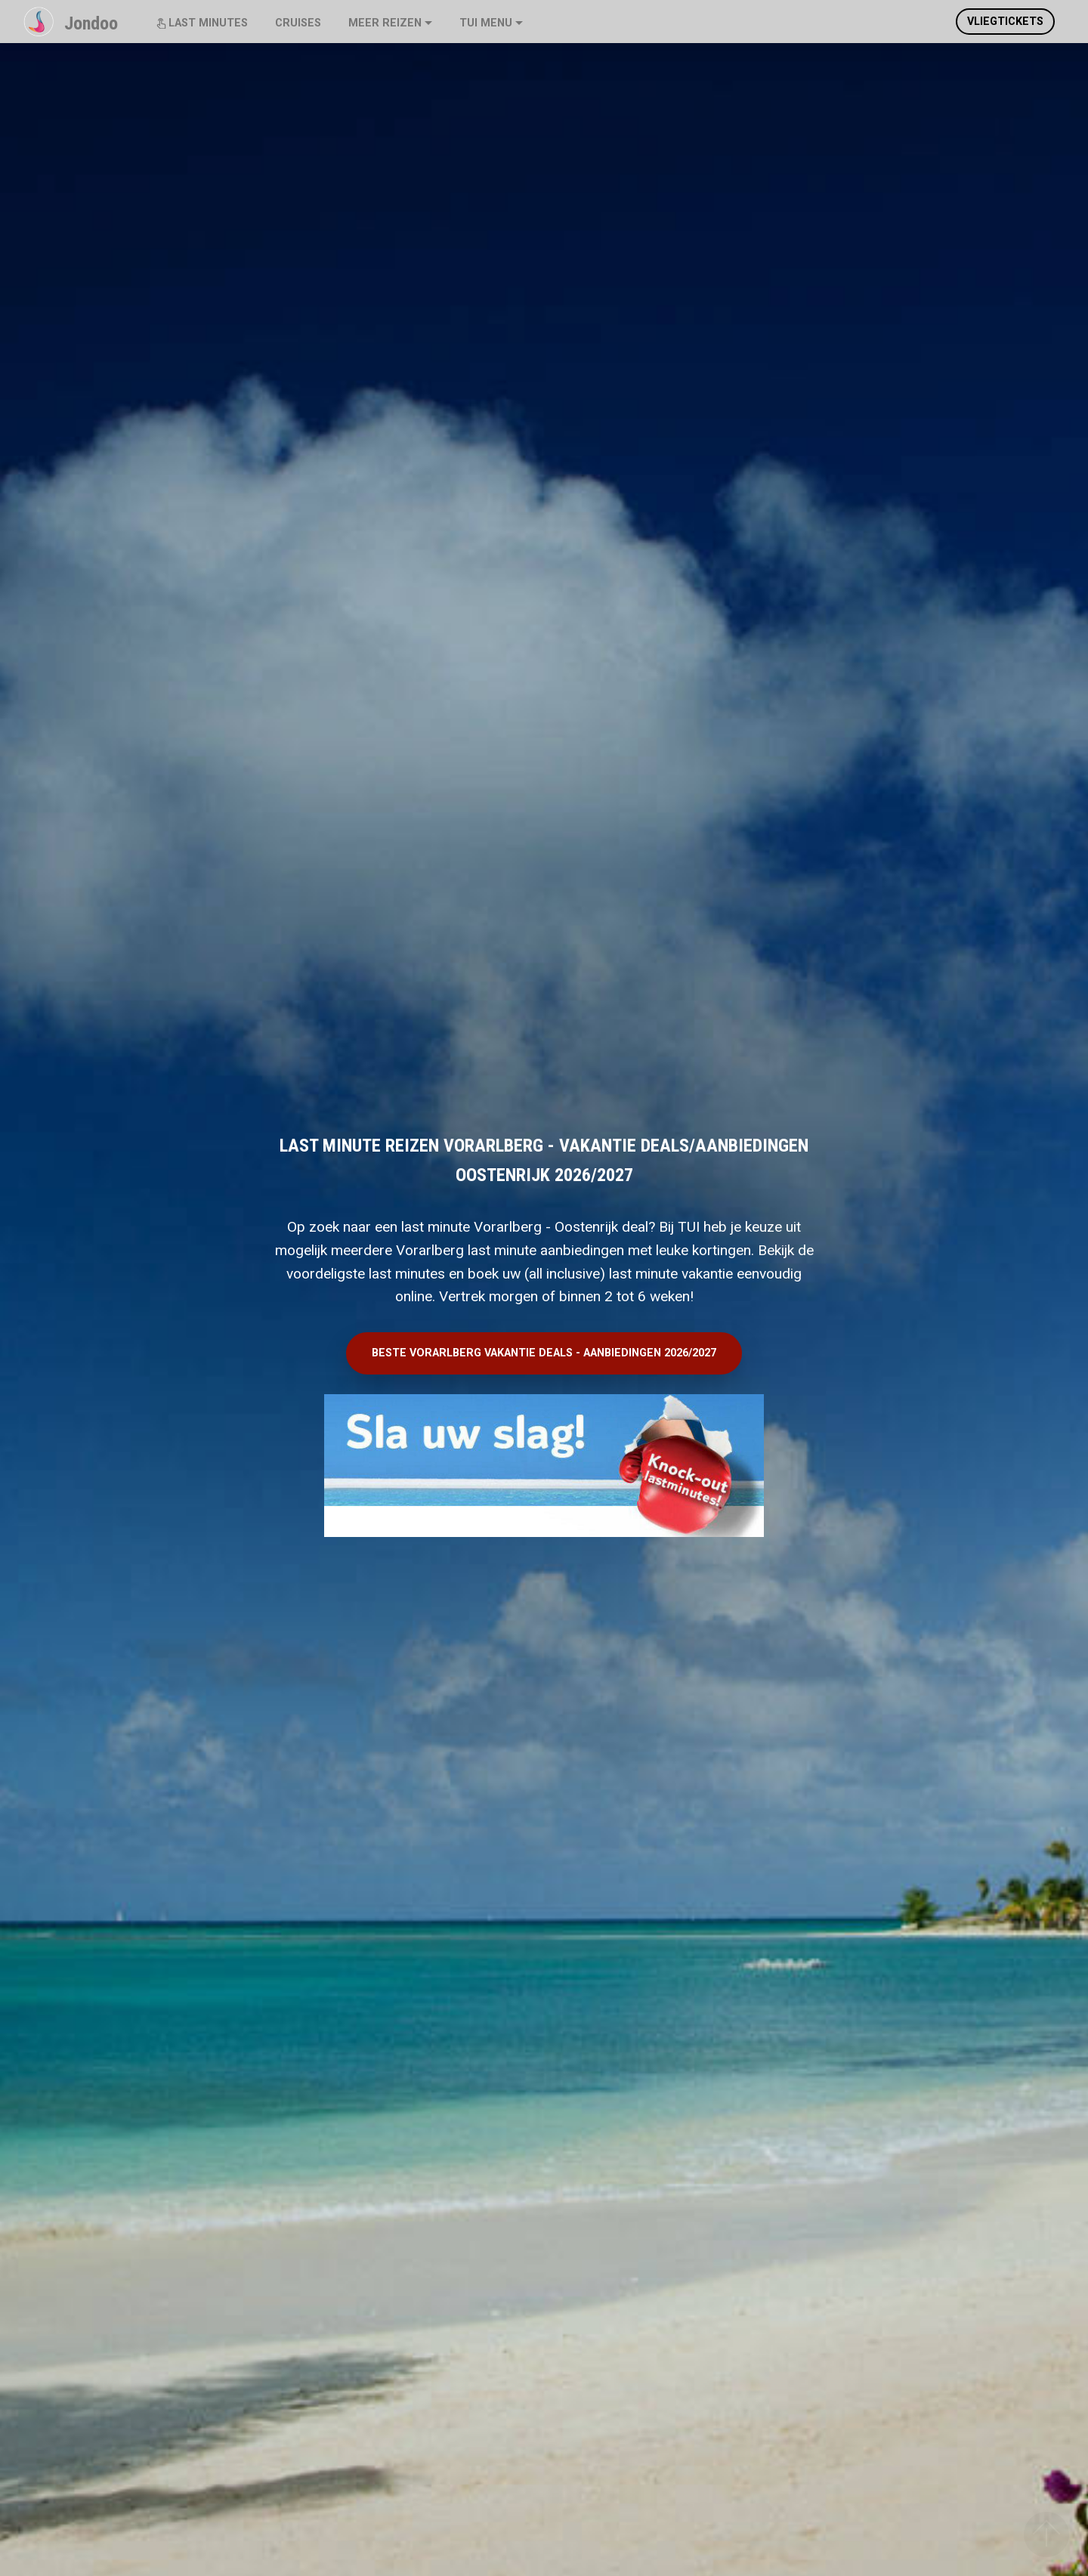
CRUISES (298, 23)
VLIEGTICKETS (1005, 21)
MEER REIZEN (385, 23)
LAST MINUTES (202, 23)
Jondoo (91, 23)
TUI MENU (485, 23)
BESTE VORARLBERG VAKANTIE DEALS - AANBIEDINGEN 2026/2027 (544, 1353)
